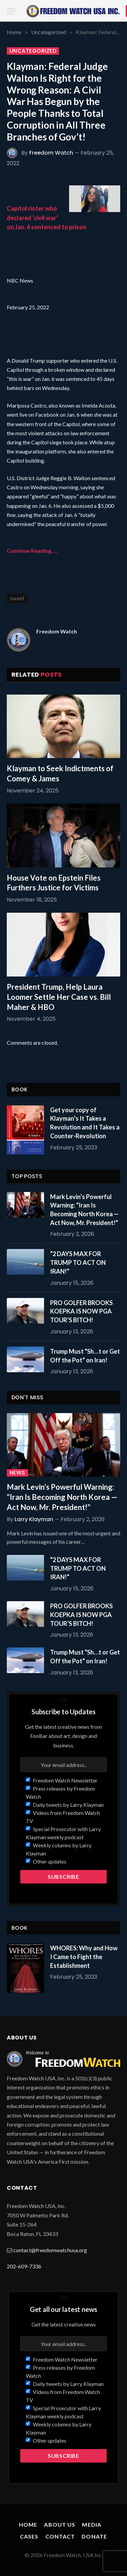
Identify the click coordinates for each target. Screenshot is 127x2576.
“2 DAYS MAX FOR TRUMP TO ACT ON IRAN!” (78, 1262)
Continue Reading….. (32, 550)
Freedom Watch (51, 153)
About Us (59, 2524)
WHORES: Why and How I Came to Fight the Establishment (84, 1956)
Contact (60, 2536)
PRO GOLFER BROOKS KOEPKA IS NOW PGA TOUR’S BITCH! (81, 1311)
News (17, 1473)
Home (28, 2524)
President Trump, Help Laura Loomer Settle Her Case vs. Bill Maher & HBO (59, 997)
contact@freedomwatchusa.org (50, 2250)
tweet (17, 598)
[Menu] (11, 11)
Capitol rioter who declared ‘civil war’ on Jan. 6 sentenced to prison (46, 217)
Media (91, 2524)
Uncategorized (32, 51)
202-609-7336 (24, 2266)
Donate (94, 2536)
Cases (29, 2536)
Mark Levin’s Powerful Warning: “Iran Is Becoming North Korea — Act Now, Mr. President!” (62, 1497)
